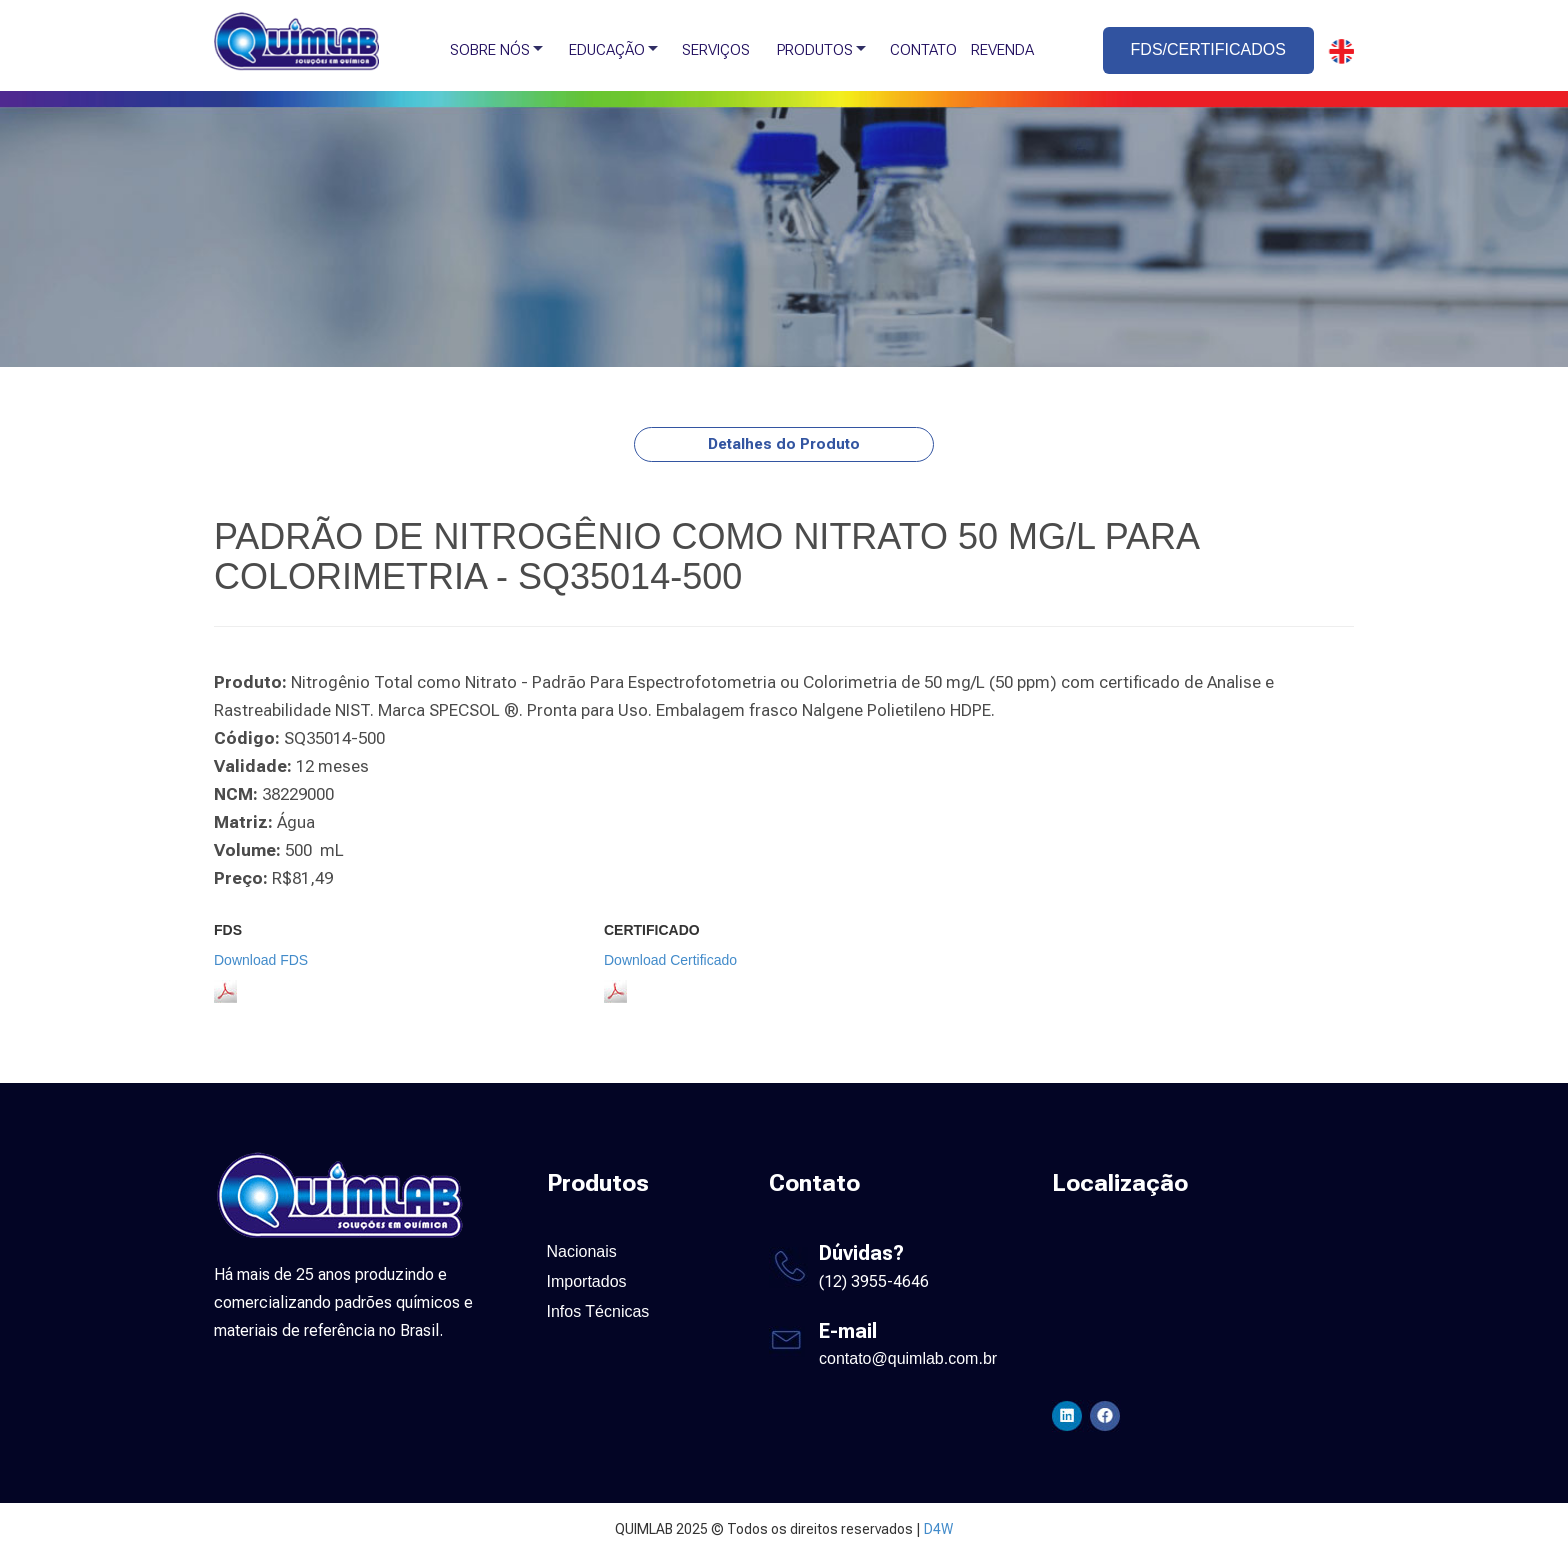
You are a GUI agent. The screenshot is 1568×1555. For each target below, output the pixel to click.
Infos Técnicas (598, 1311)
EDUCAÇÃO (607, 50)
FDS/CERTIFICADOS (1208, 49)
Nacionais (582, 1251)
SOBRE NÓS (490, 50)
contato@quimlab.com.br (908, 1358)
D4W (938, 1529)
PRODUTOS (815, 50)
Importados (587, 1281)
